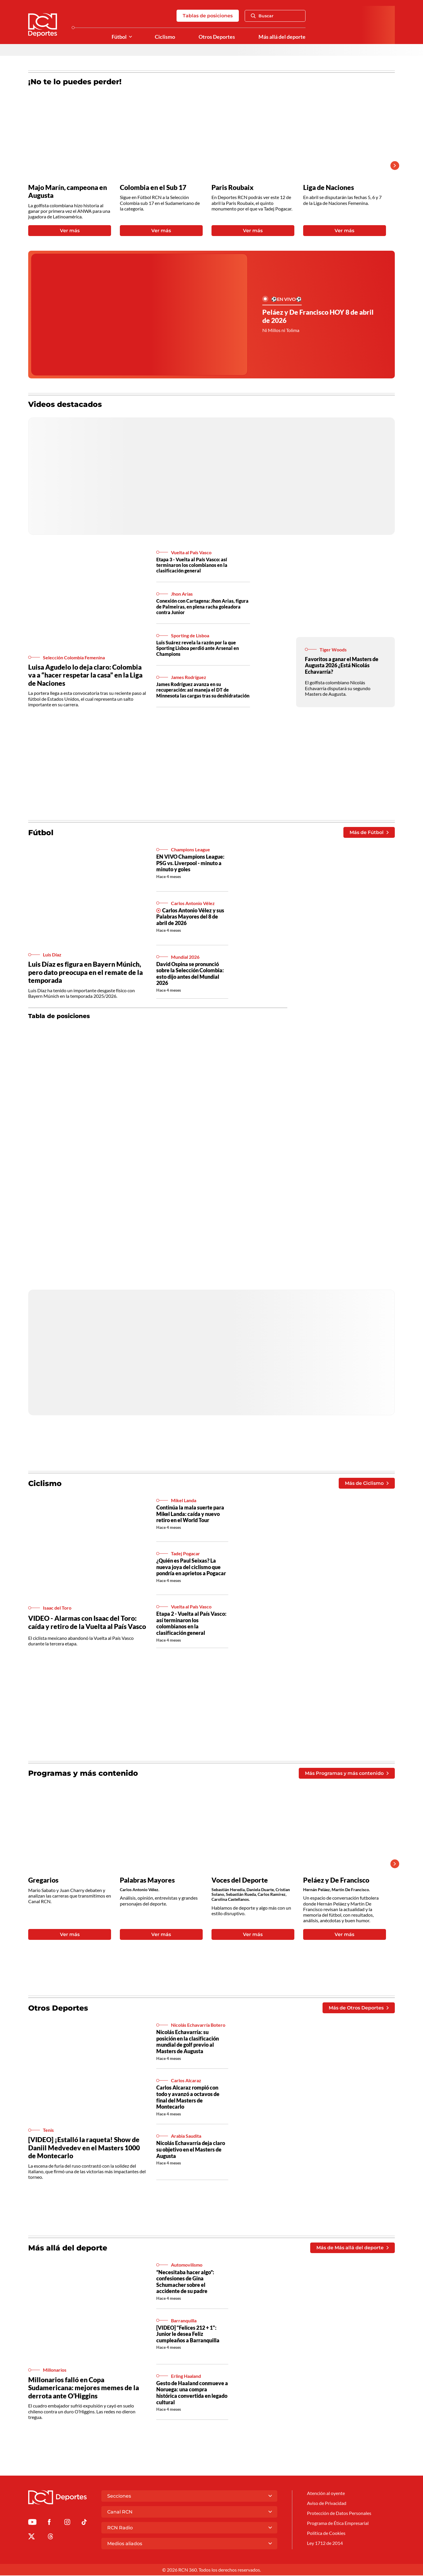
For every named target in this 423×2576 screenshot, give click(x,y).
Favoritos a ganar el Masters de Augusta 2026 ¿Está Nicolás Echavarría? (341, 665)
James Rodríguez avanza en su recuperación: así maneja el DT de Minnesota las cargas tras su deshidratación (202, 690)
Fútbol (119, 37)
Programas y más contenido (83, 1773)
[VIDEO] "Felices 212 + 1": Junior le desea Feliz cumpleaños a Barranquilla (187, 2334)
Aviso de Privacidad (326, 2504)
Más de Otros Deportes (359, 2008)
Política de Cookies (326, 2534)
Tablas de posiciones (208, 15)
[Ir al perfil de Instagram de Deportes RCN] (67, 2524)
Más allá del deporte (282, 37)
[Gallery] (207, 165)
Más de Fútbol (369, 832)
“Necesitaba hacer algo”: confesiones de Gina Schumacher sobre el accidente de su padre (185, 2282)
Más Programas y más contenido (347, 1774)
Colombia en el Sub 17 (153, 187)
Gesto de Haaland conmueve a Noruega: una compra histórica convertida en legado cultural (192, 2393)
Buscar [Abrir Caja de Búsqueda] (262, 15)
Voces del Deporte (240, 1881)
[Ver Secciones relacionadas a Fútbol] (130, 37)
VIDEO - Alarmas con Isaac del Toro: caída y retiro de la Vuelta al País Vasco (87, 1623)
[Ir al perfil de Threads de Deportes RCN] (50, 2538)
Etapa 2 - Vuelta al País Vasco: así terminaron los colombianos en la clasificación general (191, 1624)
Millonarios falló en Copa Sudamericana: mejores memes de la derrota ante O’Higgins (83, 2388)
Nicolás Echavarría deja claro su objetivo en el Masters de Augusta (190, 2150)
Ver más (70, 231)
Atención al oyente (326, 2493)
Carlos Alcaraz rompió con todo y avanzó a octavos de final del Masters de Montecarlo (187, 2098)
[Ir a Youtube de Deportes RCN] (32, 2524)
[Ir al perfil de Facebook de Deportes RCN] (49, 2524)
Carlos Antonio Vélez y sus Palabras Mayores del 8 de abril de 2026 (190, 916)
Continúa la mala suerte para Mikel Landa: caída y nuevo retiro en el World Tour (190, 1514)
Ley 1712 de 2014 (325, 2544)
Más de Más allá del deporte (352, 2248)
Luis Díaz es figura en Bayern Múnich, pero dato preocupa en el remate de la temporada (85, 972)
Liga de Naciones (328, 187)
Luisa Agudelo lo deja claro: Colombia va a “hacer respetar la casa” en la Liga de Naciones (85, 675)
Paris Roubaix (233, 187)
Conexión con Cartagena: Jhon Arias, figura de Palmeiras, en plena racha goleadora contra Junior (202, 606)
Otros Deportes (217, 37)
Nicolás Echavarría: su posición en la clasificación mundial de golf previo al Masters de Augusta (187, 2042)
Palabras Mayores (147, 1881)
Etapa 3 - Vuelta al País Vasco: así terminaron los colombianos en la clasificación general (191, 565)
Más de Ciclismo (367, 1483)
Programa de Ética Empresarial (338, 2524)
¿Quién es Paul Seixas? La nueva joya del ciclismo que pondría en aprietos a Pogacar (191, 1567)
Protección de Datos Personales (339, 2514)
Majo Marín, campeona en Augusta (67, 191)
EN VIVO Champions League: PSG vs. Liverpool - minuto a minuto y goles (190, 863)
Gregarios (43, 1881)
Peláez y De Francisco (336, 1881)
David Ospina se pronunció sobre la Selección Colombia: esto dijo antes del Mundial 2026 (190, 974)
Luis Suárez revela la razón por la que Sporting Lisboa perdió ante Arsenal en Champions (197, 648)
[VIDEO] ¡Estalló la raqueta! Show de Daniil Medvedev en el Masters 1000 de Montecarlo (84, 2148)
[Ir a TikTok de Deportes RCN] (84, 2524)
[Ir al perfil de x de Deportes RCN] (31, 2538)
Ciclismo (165, 37)
